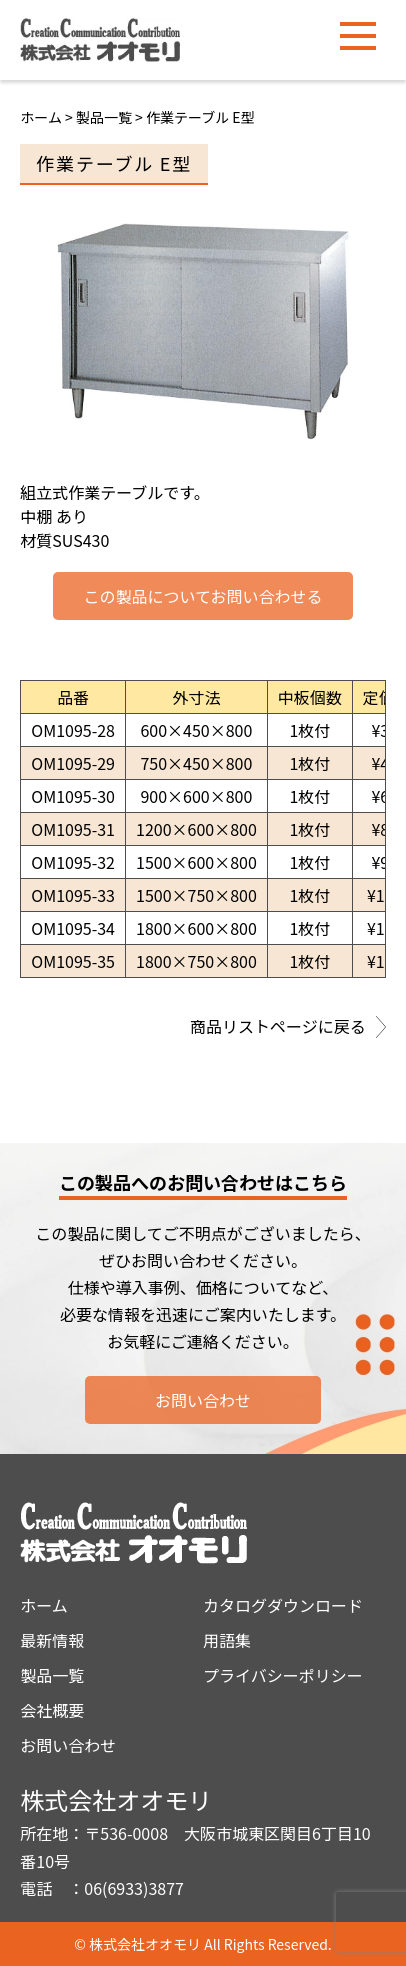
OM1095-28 (73, 730)
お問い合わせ (203, 1400)
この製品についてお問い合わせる (202, 596)
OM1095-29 (73, 763)
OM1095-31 (73, 829)
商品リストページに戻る (288, 1028)
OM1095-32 (73, 862)
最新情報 (52, 1640)
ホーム (41, 117)
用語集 (227, 1640)
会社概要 (52, 1710)
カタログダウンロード (283, 1605)
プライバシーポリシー (283, 1675)
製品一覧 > (111, 117)
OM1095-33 (73, 895)
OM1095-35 (73, 961)
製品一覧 (52, 1675)
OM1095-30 (73, 796)
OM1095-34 (73, 928)
